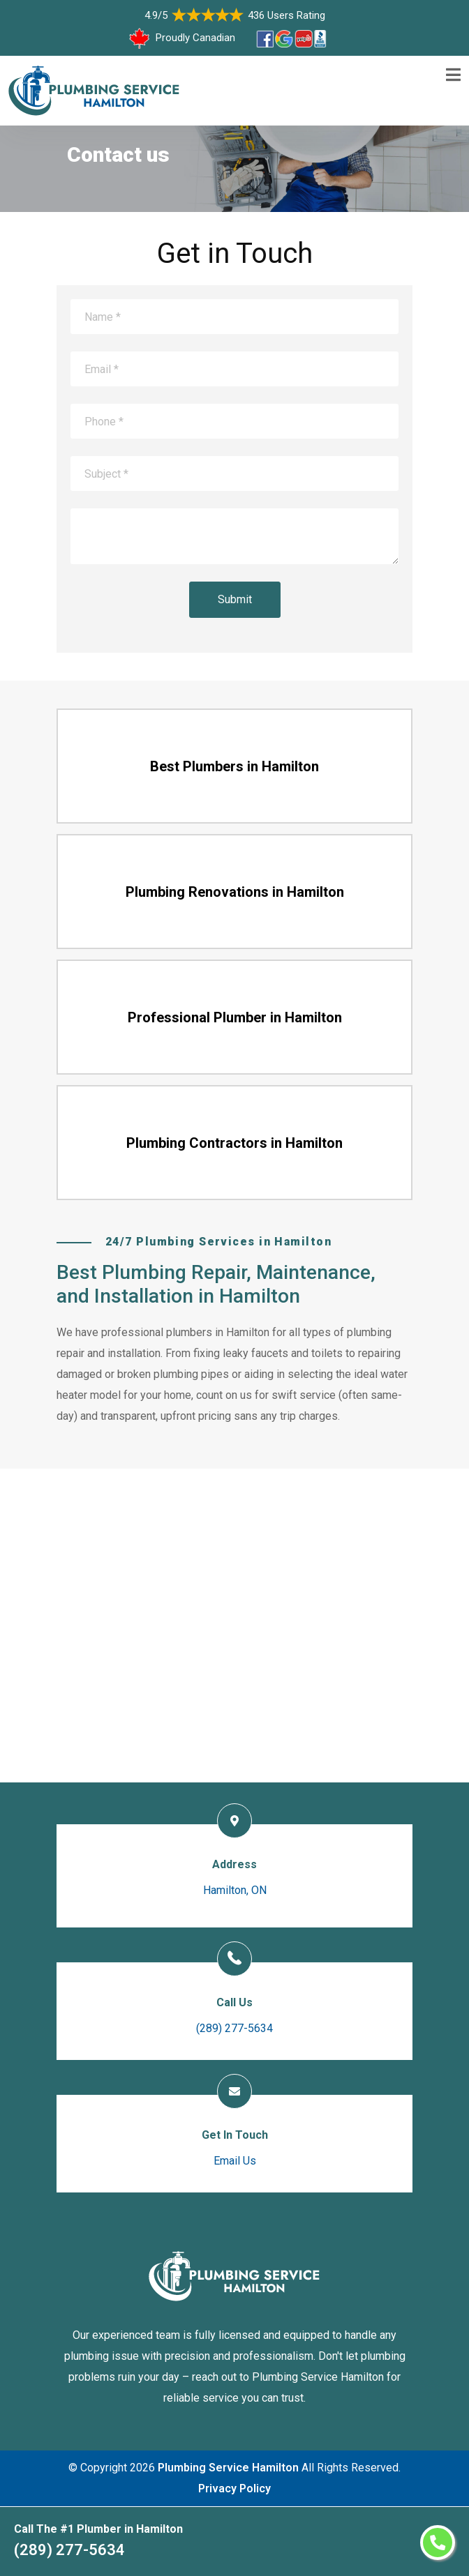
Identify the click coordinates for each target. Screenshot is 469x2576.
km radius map (234, 1625)
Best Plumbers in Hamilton (234, 766)
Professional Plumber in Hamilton (235, 1017)
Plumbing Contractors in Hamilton (234, 1143)
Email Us (235, 2160)
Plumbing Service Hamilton (228, 2467)
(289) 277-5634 (69, 2550)
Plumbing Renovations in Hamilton (235, 892)
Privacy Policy (234, 2488)
